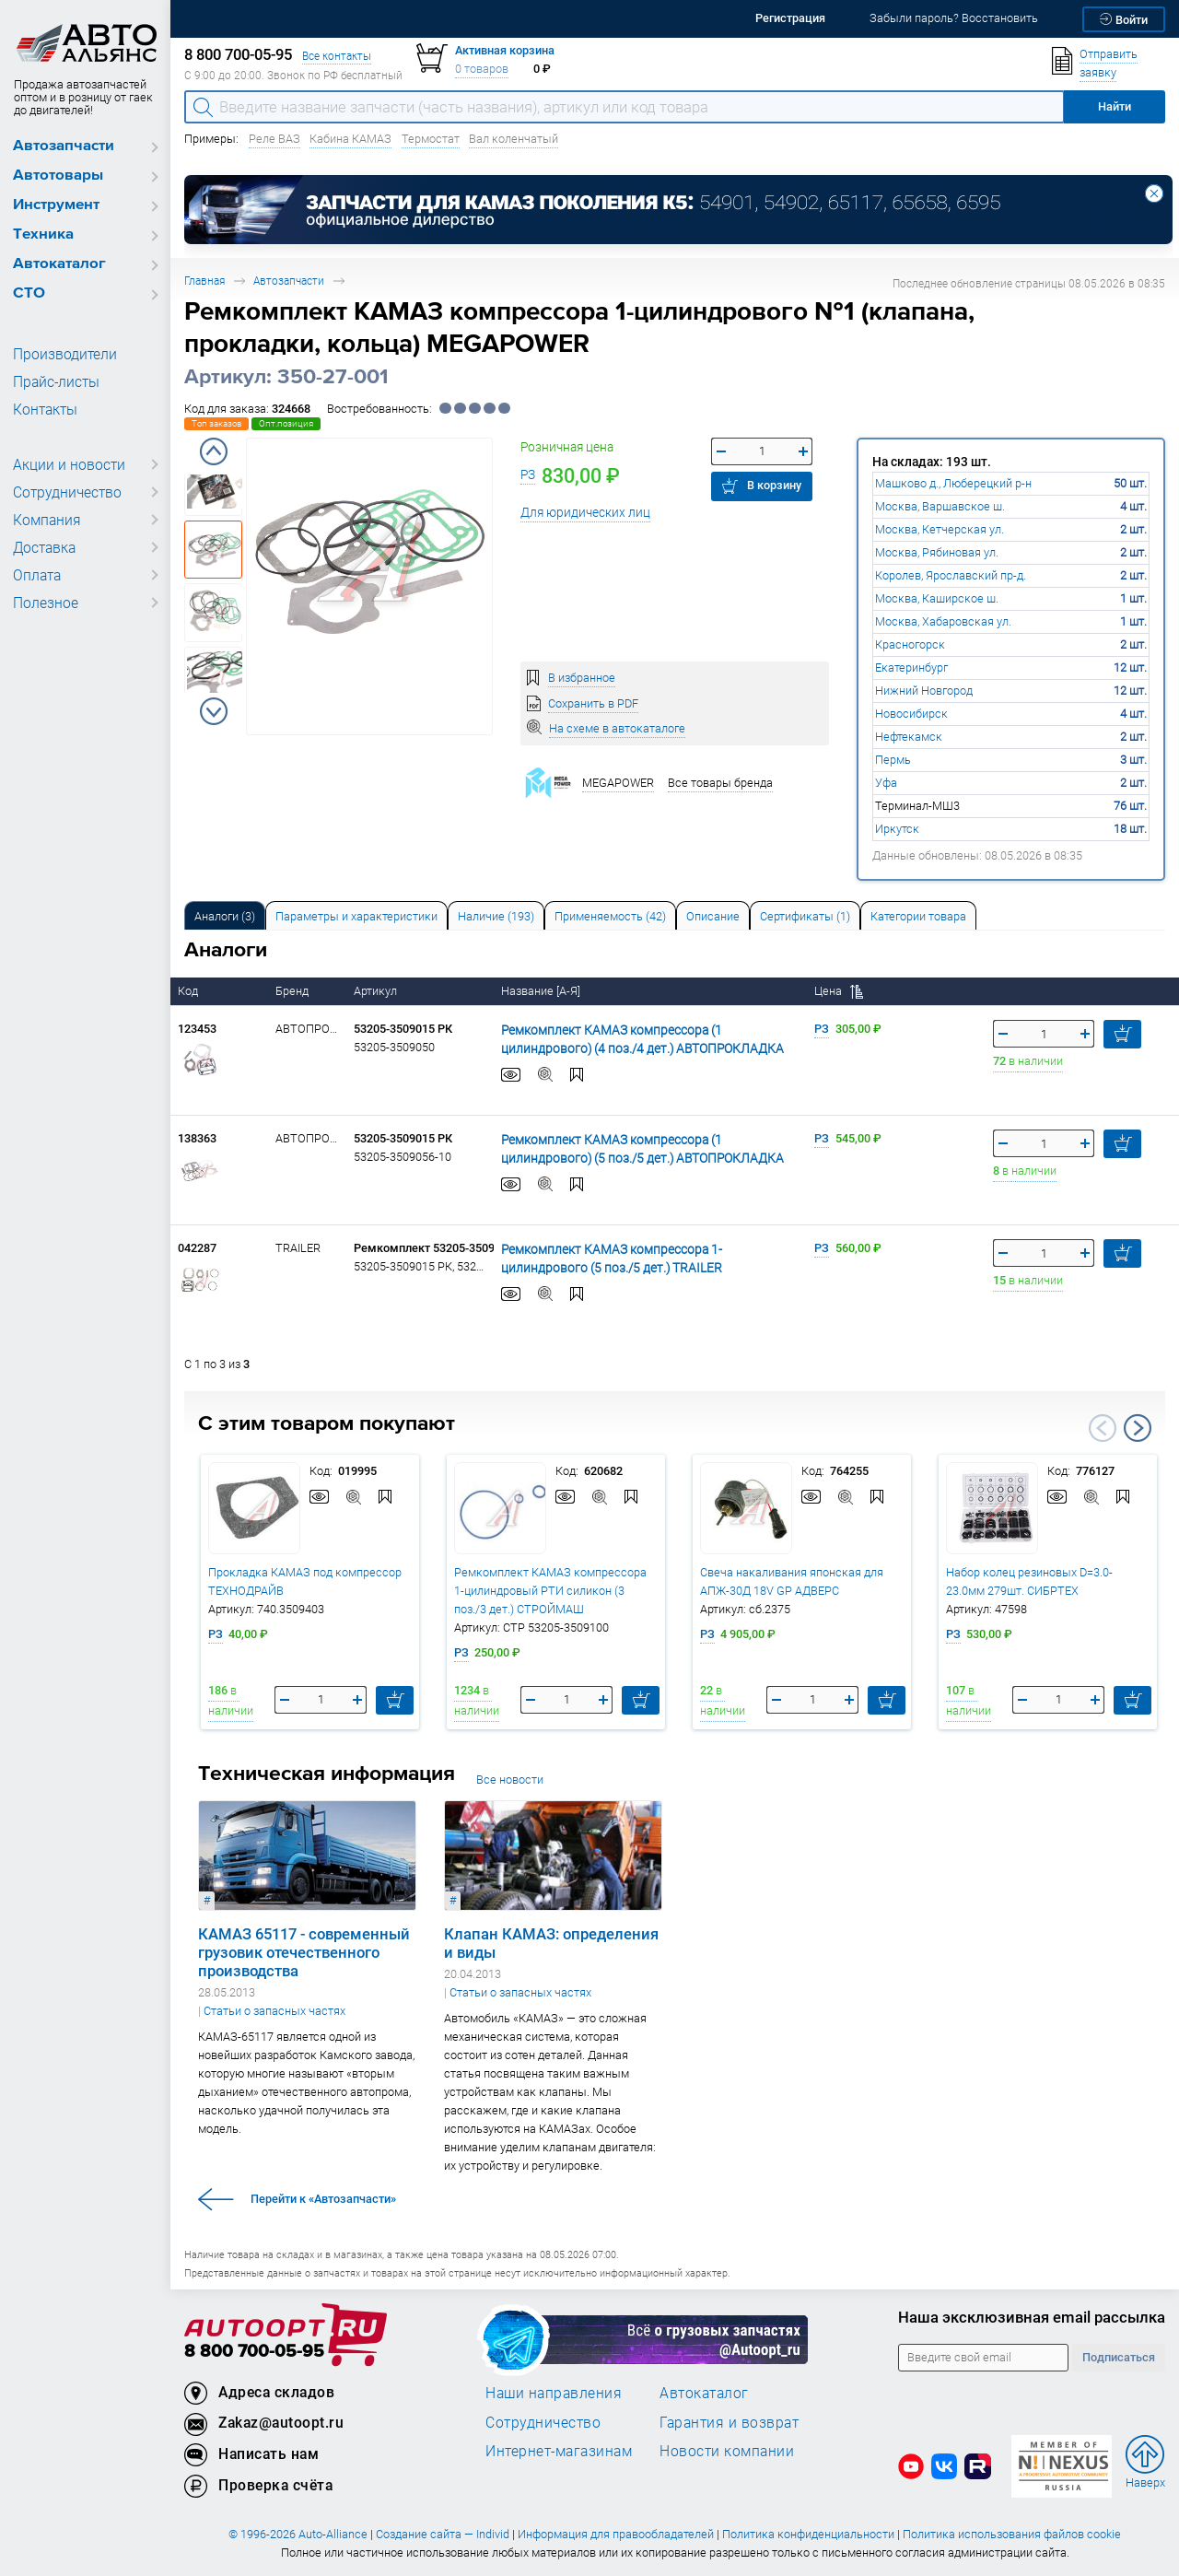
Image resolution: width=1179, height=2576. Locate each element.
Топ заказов (216, 423)
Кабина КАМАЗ (350, 138)
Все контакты (336, 56)
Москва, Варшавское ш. (940, 506)
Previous (213, 451)
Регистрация (790, 18)
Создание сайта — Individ (442, 2534)
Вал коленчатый (513, 138)
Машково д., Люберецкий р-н (953, 483)
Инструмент (56, 205)
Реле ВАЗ (274, 138)
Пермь (893, 759)
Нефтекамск (908, 736)
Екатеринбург (911, 667)
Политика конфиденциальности (808, 2534)
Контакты (43, 409)
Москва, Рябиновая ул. (936, 552)
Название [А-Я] (542, 991)
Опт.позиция (286, 423)
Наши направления (553, 2393)
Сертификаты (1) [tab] (805, 916)
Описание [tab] (713, 916)
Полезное (43, 602)
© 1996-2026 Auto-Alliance (298, 2534)
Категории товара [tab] (918, 916)
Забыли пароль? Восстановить (954, 18)
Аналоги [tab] (224, 916)
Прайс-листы (53, 381)
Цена (838, 991)
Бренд (293, 991)
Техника (43, 234)
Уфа (886, 782)
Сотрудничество (64, 492)
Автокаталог (59, 264)
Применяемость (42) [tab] (610, 916)
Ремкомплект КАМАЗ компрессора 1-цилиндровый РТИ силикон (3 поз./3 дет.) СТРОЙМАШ (550, 1590)
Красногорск (910, 644)
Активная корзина (504, 50)
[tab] (224, 915)
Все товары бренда (720, 782)
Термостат (431, 138)
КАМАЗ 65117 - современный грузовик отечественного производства (304, 1952)
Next (213, 711)
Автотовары (58, 175)
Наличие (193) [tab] (496, 916)
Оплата (35, 575)
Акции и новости (64, 464)
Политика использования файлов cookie (1012, 2534)
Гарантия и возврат (729, 2422)
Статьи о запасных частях (274, 2011)
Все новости (509, 1779)
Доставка (43, 547)
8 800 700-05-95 (254, 2351)
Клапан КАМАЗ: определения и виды (551, 1943)
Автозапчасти (63, 146)
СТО (29, 293)
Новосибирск (911, 713)
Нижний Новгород (924, 690)
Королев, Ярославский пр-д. (950, 575)
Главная (204, 280)
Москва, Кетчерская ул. (939, 529)
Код (189, 991)
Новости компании (727, 2451)
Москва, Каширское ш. (936, 598)
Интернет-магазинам (558, 2451)
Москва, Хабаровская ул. (943, 621)
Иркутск (897, 829)
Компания (44, 519)
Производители (60, 354)
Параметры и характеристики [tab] (356, 916)
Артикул (377, 991)
